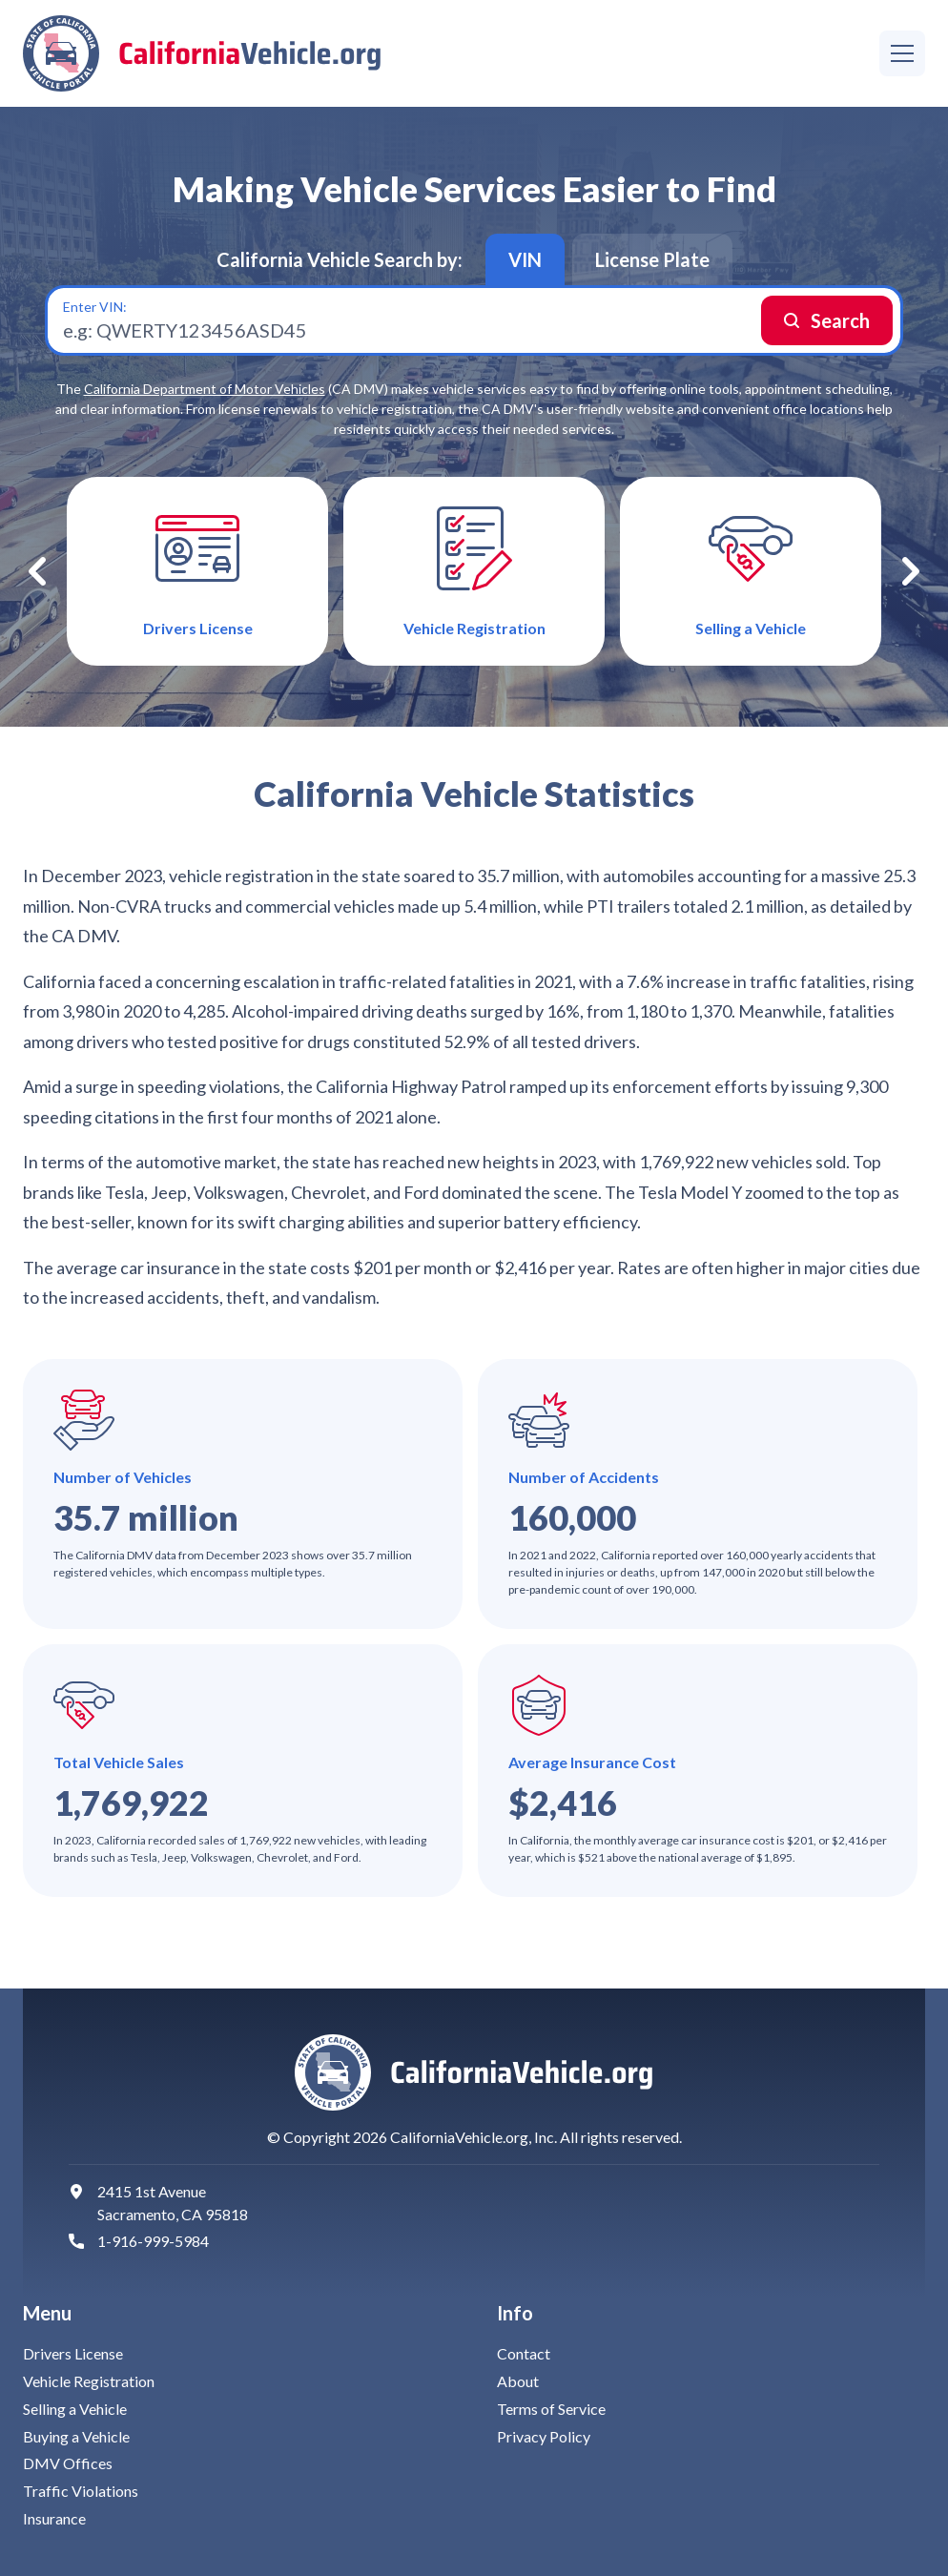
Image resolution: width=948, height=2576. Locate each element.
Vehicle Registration (89, 2381)
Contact (523, 2353)
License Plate (652, 259)
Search (840, 320)
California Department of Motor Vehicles (204, 389)
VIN (525, 259)
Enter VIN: (95, 307)
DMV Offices (68, 2463)
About (518, 2381)
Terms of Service (551, 2409)
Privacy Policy (543, 2436)
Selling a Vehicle (75, 2409)
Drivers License (73, 2353)
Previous (37, 571)
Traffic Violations (80, 2491)
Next (910, 571)
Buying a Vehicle (76, 2436)
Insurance (54, 2518)
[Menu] (902, 53)
